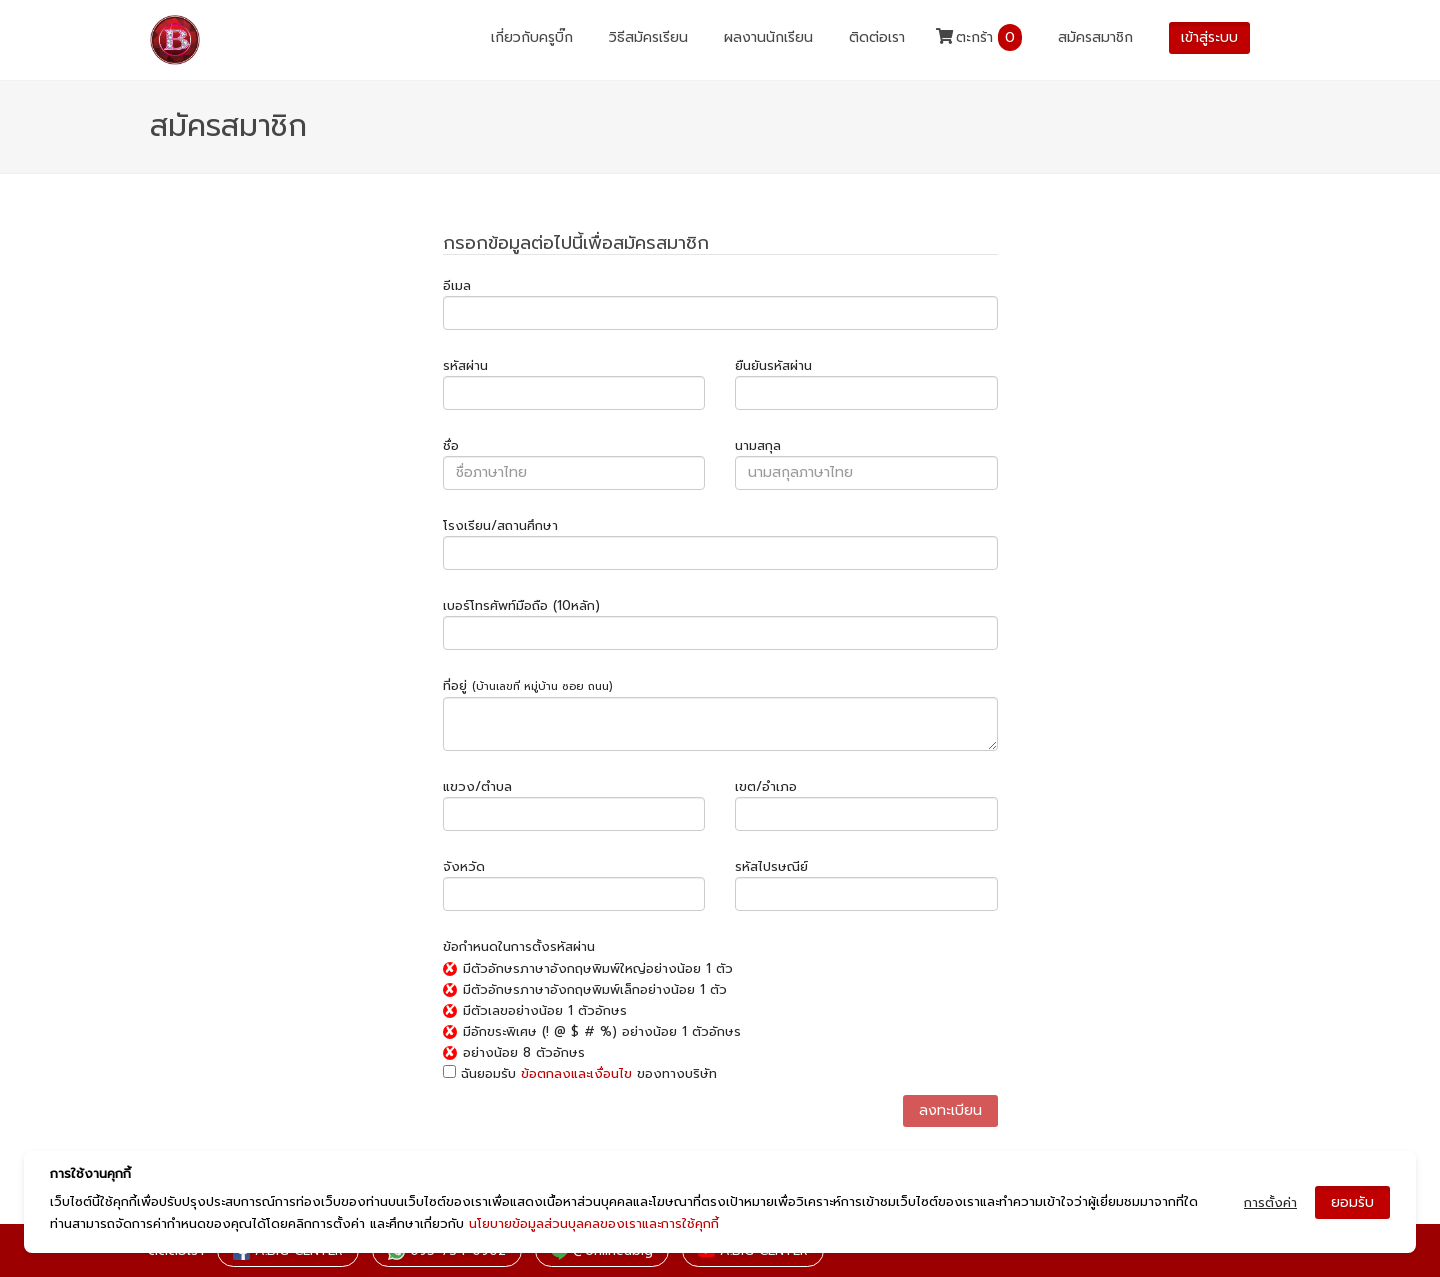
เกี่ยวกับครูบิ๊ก (532, 37)
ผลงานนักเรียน (768, 37)
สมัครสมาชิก (1095, 37)
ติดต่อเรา (877, 37)
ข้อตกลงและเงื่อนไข (576, 1073)
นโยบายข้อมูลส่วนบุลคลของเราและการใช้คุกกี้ (594, 1223)
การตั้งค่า (1270, 1202)
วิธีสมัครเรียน (648, 37)
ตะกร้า (979, 37)
